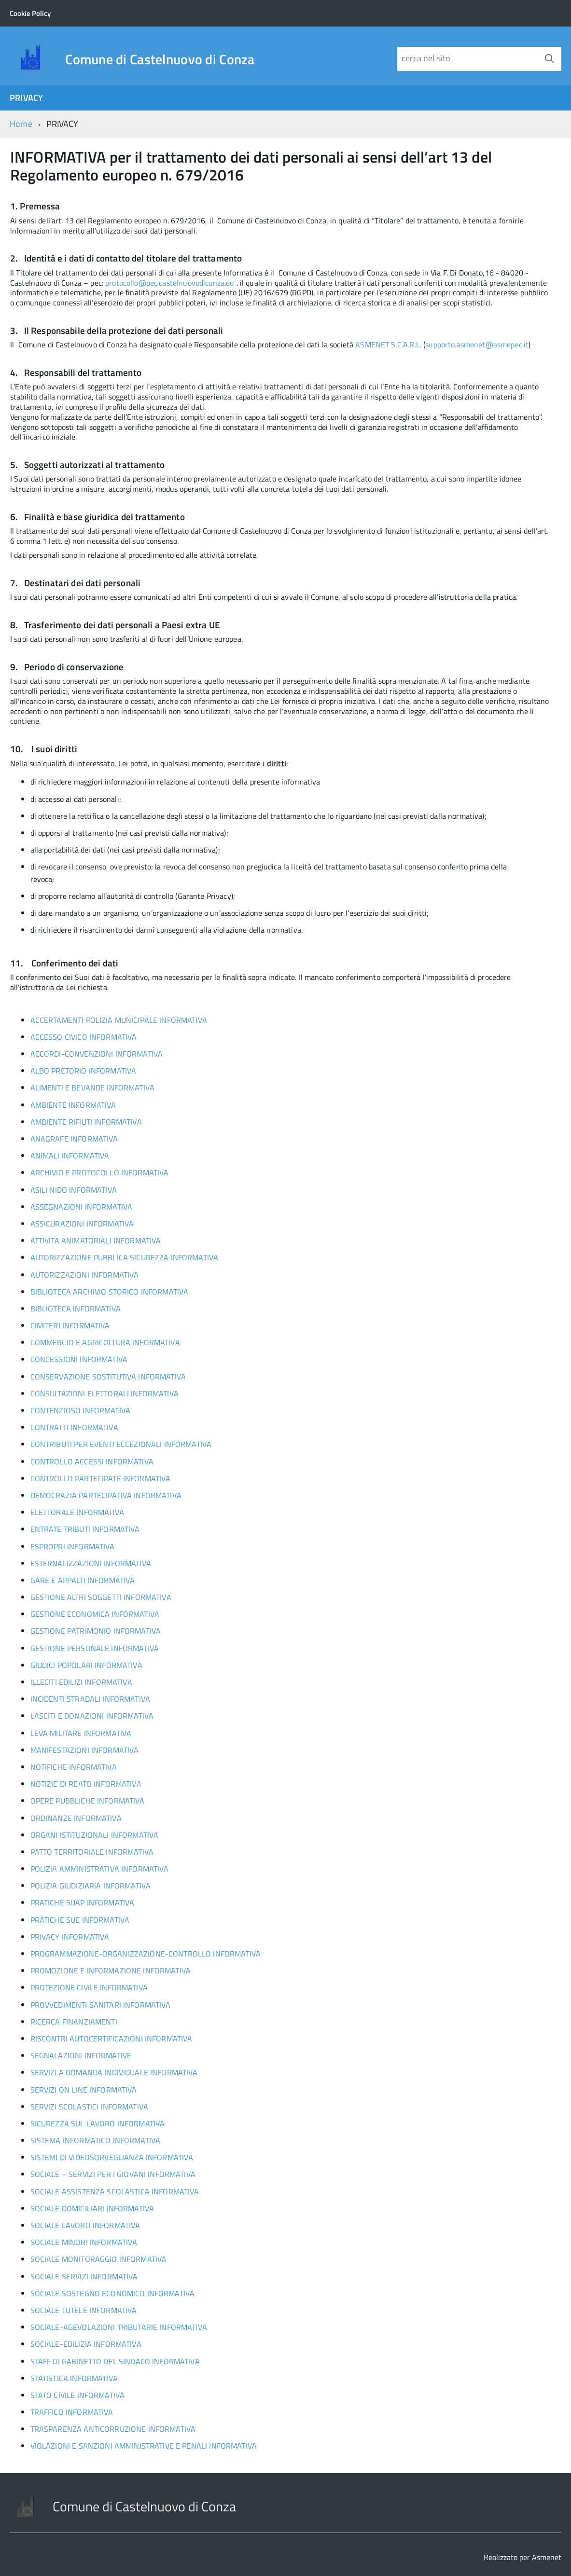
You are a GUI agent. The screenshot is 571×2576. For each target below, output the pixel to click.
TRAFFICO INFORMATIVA (71, 2412)
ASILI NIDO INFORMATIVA (73, 1190)
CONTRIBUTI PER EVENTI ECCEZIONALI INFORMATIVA (121, 1444)
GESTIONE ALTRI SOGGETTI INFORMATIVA (100, 1597)
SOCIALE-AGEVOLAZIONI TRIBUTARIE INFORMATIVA (118, 2327)
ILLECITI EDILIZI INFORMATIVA (81, 1682)
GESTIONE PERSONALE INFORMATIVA (94, 1648)
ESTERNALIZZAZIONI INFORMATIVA (90, 1563)
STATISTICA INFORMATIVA (74, 2378)
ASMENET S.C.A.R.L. (388, 344)
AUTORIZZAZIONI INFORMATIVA (84, 1275)
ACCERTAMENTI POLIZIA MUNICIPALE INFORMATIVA (118, 1020)
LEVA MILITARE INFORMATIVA (81, 1733)
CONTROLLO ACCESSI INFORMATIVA (91, 1461)
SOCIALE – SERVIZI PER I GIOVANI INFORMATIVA (112, 2174)
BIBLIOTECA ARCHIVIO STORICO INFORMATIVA (109, 1291)
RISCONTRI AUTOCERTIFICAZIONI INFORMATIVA (111, 2038)
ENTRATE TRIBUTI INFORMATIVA (85, 1529)
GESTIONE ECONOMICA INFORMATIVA (94, 1614)
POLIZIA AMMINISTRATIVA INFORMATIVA (99, 1868)
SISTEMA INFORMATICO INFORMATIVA (95, 2140)
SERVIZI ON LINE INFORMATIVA (83, 2089)
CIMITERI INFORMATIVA (70, 1325)
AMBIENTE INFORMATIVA (73, 1105)
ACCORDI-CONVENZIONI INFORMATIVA (96, 1054)
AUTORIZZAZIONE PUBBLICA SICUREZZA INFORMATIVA (124, 1257)
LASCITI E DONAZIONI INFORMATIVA (92, 1716)
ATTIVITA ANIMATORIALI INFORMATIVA (95, 1240)
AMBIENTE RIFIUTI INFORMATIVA (86, 1122)
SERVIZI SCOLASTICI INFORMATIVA (89, 2106)
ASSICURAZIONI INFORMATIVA (82, 1223)
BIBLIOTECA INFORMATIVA (75, 1308)
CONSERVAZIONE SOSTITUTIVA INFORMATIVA (108, 1376)
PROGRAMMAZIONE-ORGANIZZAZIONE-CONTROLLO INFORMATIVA (145, 1953)
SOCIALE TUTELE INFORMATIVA (83, 2310)
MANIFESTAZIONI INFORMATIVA (84, 1750)
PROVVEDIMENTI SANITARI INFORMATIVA (100, 2005)
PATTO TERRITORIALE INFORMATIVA (91, 1852)
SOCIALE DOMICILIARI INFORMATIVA (92, 2208)
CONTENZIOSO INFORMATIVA (80, 1410)
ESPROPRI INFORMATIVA (72, 1546)
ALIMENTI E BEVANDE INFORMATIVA (92, 1087)
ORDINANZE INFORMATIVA (76, 1818)
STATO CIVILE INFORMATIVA (77, 2395)
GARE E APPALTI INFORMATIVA (82, 1580)
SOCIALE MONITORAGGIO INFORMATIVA (98, 2259)
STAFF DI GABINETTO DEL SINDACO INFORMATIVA (115, 2361)
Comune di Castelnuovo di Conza (159, 59)
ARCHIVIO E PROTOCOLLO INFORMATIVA (99, 1172)
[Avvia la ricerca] (549, 59)
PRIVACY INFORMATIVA (70, 1936)
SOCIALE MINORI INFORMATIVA (84, 2242)
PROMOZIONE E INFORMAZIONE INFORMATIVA (110, 1970)
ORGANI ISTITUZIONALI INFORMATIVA (94, 1835)
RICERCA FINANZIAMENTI (73, 2021)
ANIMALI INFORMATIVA (70, 1155)
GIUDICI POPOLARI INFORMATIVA (86, 1665)
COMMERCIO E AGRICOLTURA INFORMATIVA (105, 1342)
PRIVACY (26, 97)
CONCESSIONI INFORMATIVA (78, 1359)
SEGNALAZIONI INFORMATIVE (81, 2055)
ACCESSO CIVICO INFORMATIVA (83, 1037)
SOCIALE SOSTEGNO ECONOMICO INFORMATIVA (112, 2293)
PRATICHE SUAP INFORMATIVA (82, 1902)
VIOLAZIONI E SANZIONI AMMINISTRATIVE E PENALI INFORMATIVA (143, 2446)
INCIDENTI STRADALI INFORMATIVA (90, 1699)
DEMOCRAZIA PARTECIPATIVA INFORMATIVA (105, 1495)
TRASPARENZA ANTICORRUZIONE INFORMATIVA (113, 2429)
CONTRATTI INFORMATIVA (74, 1427)
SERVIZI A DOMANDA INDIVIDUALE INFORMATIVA (114, 2072)
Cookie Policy (30, 13)
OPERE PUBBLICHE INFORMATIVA (87, 1800)
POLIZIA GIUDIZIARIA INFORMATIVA (90, 1885)
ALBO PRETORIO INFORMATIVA (83, 1070)
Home (21, 123)
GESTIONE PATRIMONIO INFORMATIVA (95, 1631)
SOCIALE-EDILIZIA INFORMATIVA (85, 2344)
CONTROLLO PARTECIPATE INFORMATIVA (100, 1478)
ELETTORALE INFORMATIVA (77, 1512)
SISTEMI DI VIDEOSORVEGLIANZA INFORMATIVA (112, 2157)
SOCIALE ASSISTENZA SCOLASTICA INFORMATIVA (114, 2191)
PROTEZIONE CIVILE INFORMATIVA (89, 1987)
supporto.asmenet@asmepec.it (477, 344)
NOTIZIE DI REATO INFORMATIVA (85, 1784)
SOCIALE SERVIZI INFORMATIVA (84, 2276)
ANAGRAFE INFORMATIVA (74, 1138)
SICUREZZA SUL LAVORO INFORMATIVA (97, 2123)
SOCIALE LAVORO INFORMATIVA (85, 2225)
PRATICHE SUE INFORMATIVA (80, 1920)
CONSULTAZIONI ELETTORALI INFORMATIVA (104, 1393)
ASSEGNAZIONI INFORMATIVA (81, 1206)
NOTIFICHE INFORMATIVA (73, 1767)
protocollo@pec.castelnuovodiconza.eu (169, 283)
